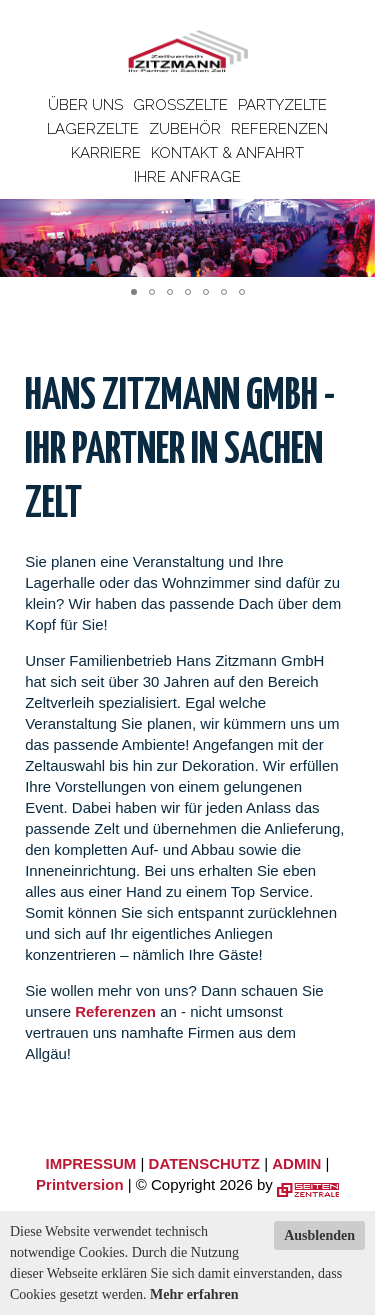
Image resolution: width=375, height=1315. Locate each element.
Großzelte (180, 105)
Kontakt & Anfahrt (227, 153)
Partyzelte (282, 105)
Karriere (106, 153)
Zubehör (185, 129)
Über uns (85, 105)
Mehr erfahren (194, 1294)
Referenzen (279, 129)
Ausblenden (319, 1235)
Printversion (80, 1184)
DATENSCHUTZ (204, 1163)
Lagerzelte (93, 129)
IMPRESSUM (91, 1163)
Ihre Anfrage (187, 177)
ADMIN (296, 1163)
